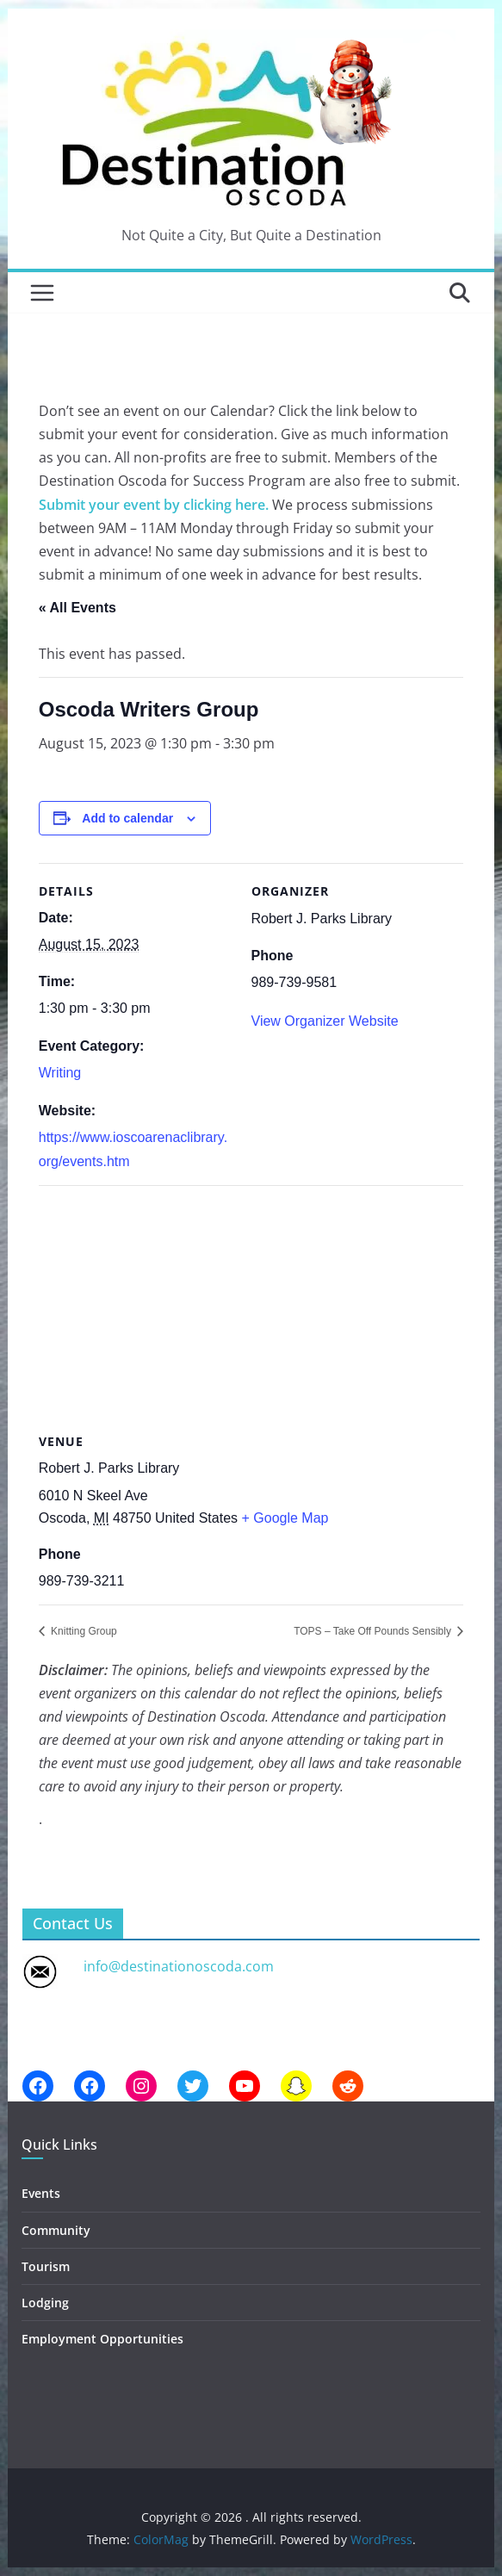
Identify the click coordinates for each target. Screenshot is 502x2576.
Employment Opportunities (102, 2339)
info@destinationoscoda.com (179, 1966)
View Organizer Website (325, 1021)
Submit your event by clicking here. (154, 504)
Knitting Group (82, 1631)
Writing (60, 1072)
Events (41, 2193)
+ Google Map (285, 1518)
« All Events (77, 607)
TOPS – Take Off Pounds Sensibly (374, 1631)
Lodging (45, 2302)
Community (56, 2230)
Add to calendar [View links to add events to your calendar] (127, 818)
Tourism (46, 2266)
